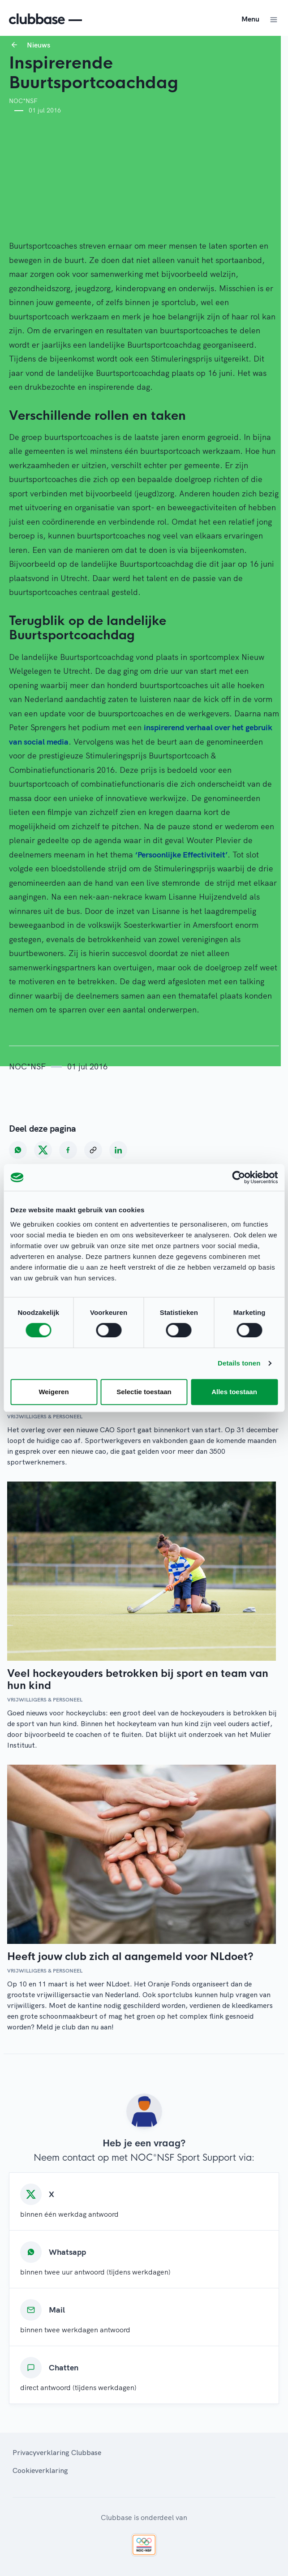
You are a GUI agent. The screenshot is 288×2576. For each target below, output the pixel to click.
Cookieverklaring (40, 2470)
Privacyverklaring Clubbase (57, 2452)
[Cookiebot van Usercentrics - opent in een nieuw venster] (238, 1177)
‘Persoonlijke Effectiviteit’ (181, 854)
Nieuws (38, 44)
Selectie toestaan (144, 1392)
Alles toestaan (234, 1392)
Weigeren (54, 1392)
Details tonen (239, 1363)
